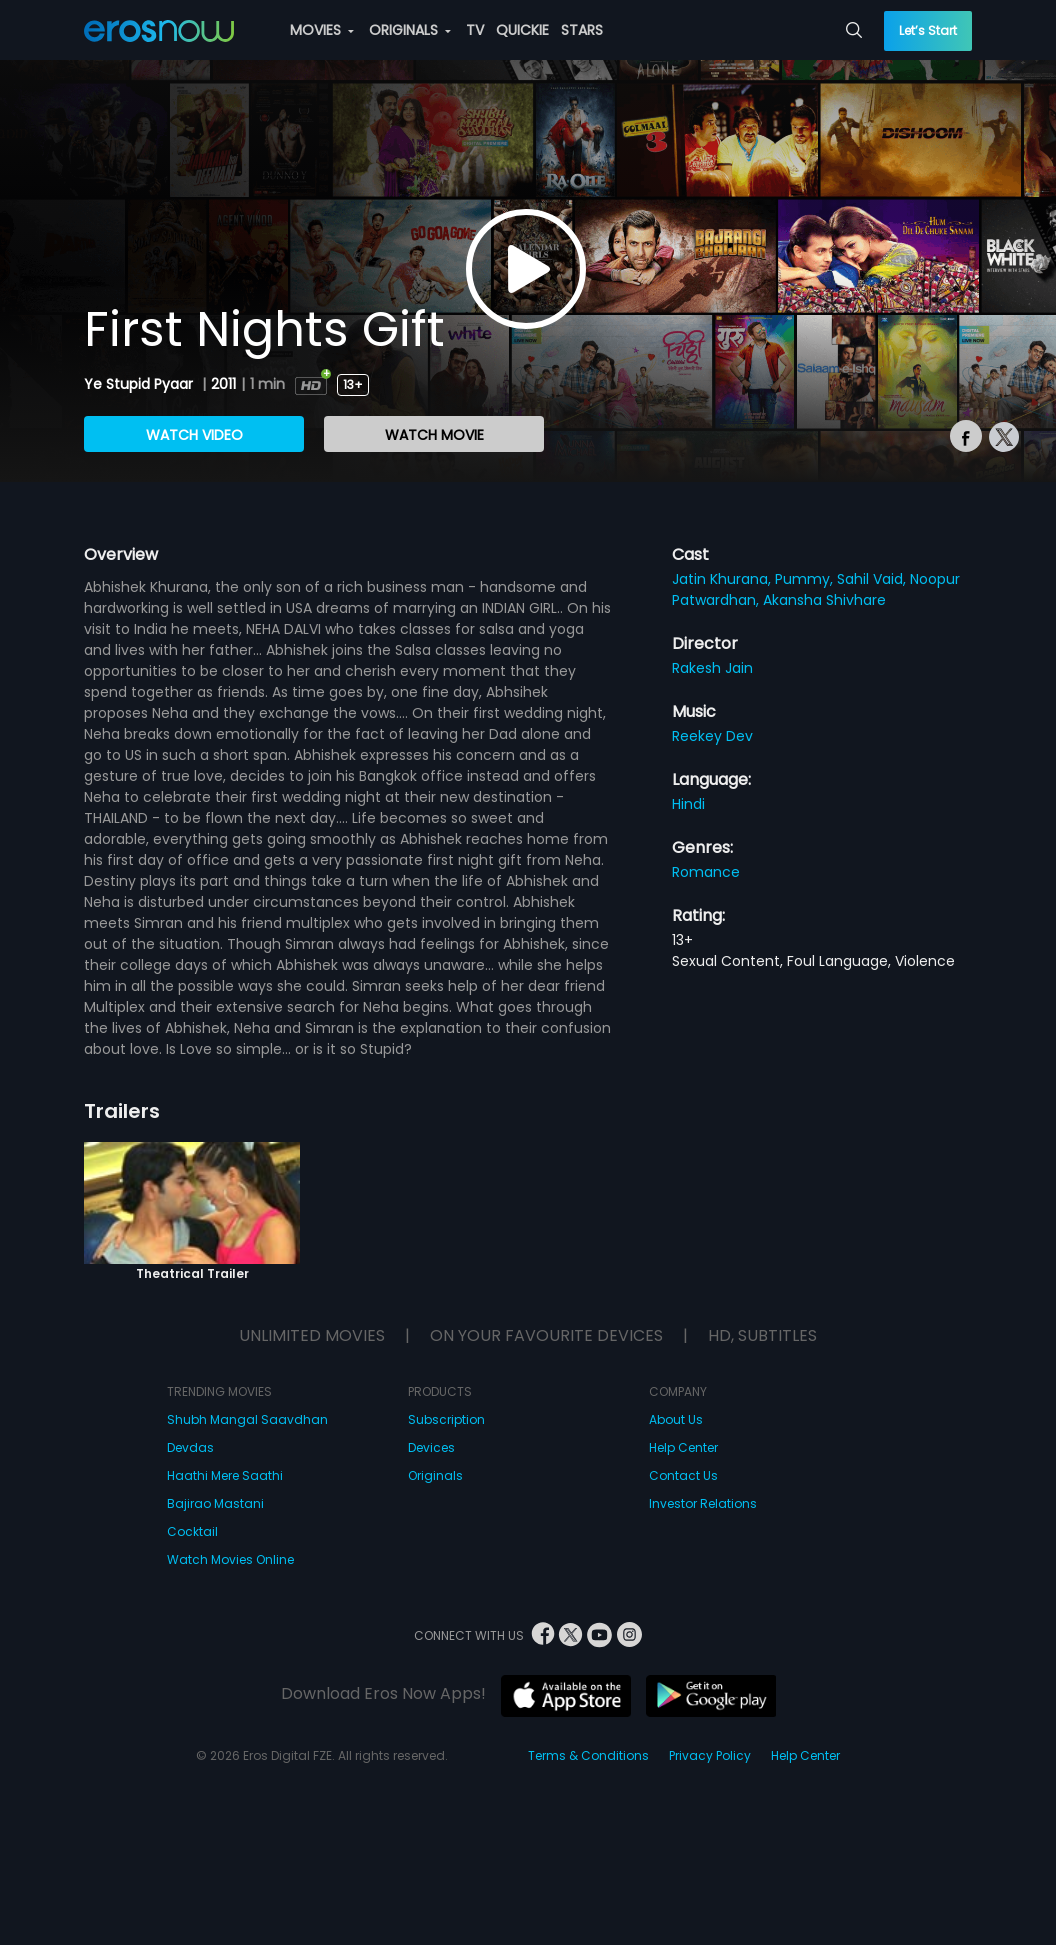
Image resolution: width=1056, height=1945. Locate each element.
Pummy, (806, 579)
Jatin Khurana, (723, 579)
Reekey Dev (712, 736)
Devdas (190, 1447)
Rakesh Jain (712, 668)
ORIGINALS (410, 30)
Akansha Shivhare (824, 600)
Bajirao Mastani (215, 1503)
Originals (435, 1475)
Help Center (683, 1447)
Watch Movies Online (230, 1559)
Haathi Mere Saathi (225, 1475)
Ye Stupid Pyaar (140, 384)
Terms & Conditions (588, 1755)
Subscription (446, 1419)
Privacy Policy (710, 1755)
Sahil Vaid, (873, 579)
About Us (676, 1419)
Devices (431, 1447)
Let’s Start (928, 30)
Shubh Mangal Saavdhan (247, 1419)
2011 (223, 384)
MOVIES (322, 30)
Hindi (688, 804)
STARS (582, 30)
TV (475, 30)
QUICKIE (522, 30)
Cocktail (192, 1531)
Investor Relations (703, 1503)
